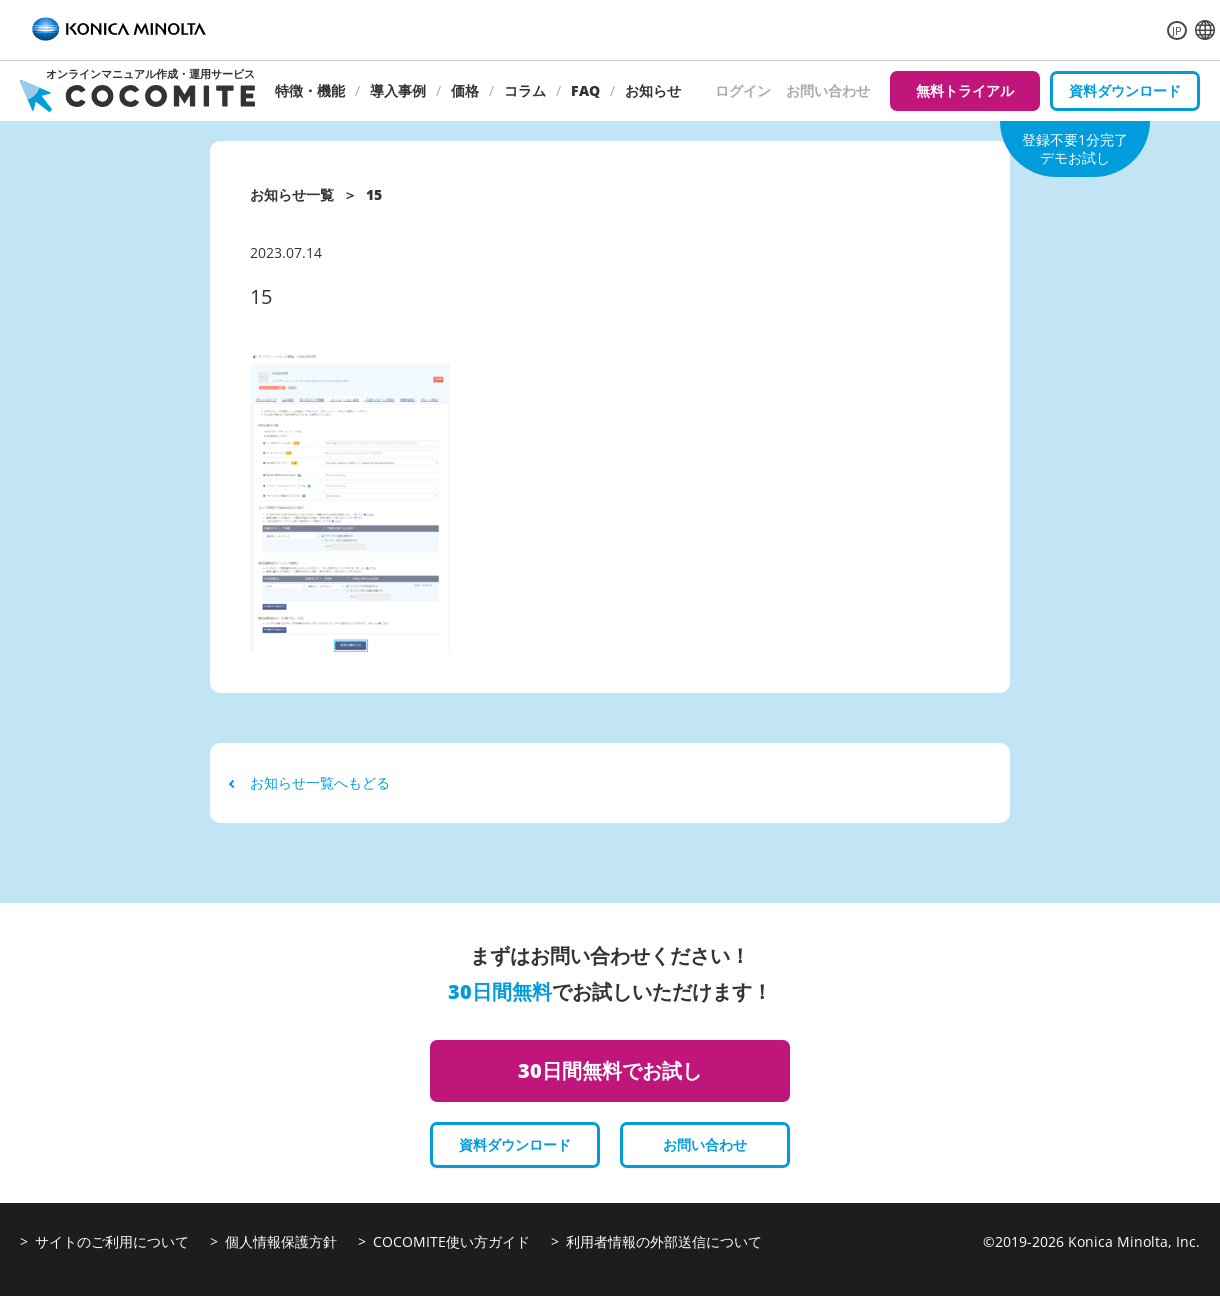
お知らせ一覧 (292, 194)
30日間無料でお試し (610, 1070)
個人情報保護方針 (281, 1241)
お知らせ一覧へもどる (310, 782)
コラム (525, 90)
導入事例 (398, 90)
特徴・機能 (310, 90)
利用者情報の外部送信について (664, 1241)
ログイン (743, 90)
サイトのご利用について (112, 1241)
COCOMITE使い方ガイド (451, 1241)
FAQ (585, 90)
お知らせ (653, 90)
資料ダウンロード (1125, 90)
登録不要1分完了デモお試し (1075, 148)
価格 (465, 90)
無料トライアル (965, 90)
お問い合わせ (828, 90)
